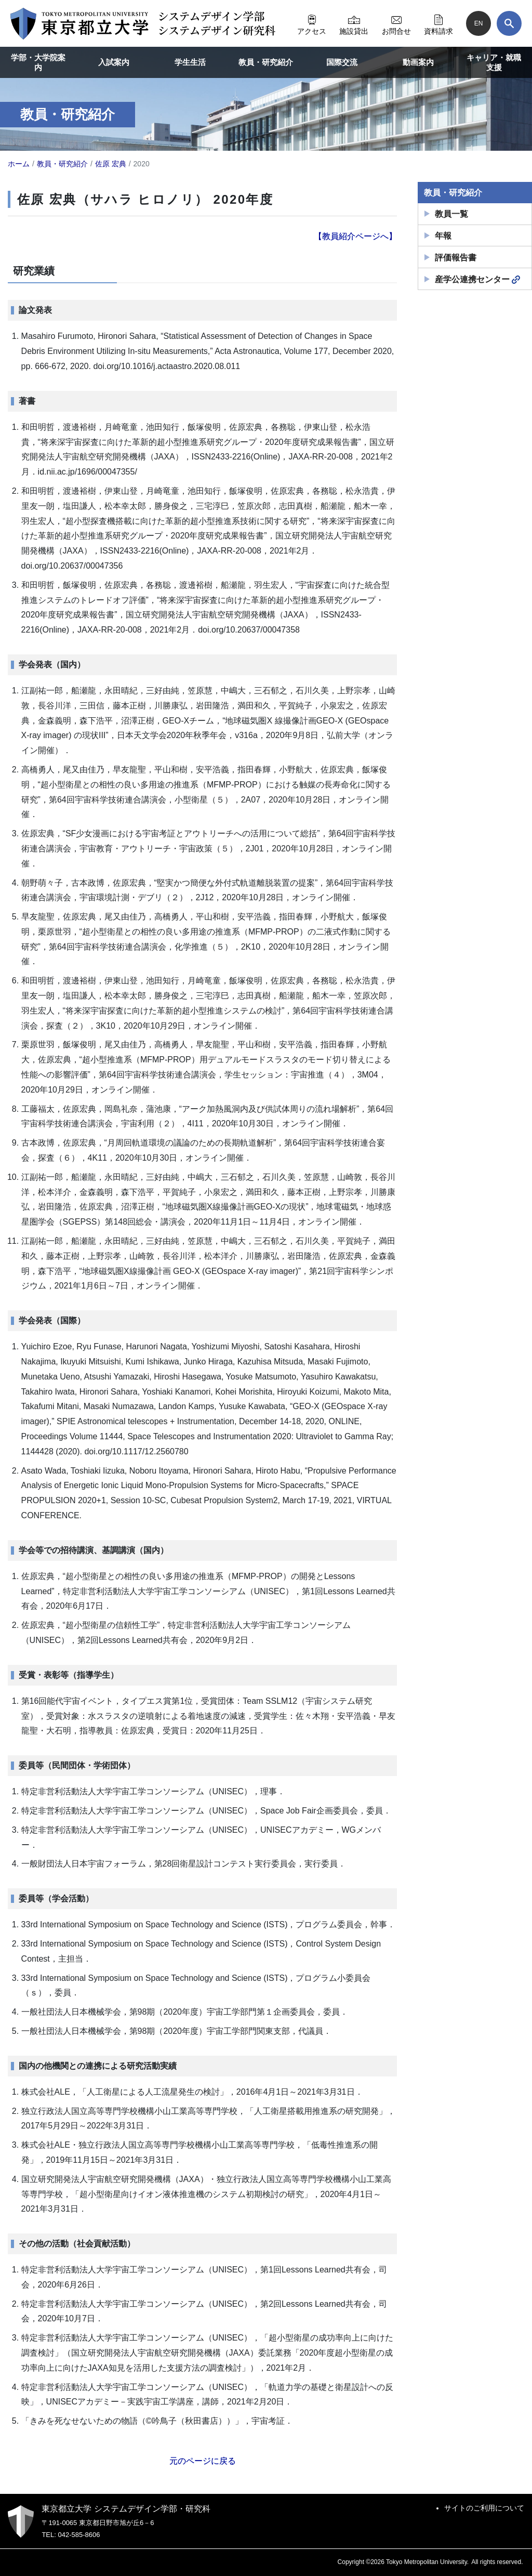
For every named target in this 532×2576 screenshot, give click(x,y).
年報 (443, 235)
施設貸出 (353, 23)
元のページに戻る (202, 2460)
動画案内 (418, 62)
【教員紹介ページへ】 (355, 236)
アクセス (311, 23)
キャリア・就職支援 (494, 62)
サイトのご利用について (484, 2508)
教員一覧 (451, 213)
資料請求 (438, 23)
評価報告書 (455, 257)
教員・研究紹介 (265, 62)
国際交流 (341, 62)
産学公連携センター (477, 279)
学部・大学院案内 (38, 62)
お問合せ (396, 23)
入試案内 (113, 62)
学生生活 (190, 62)
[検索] (509, 23)
